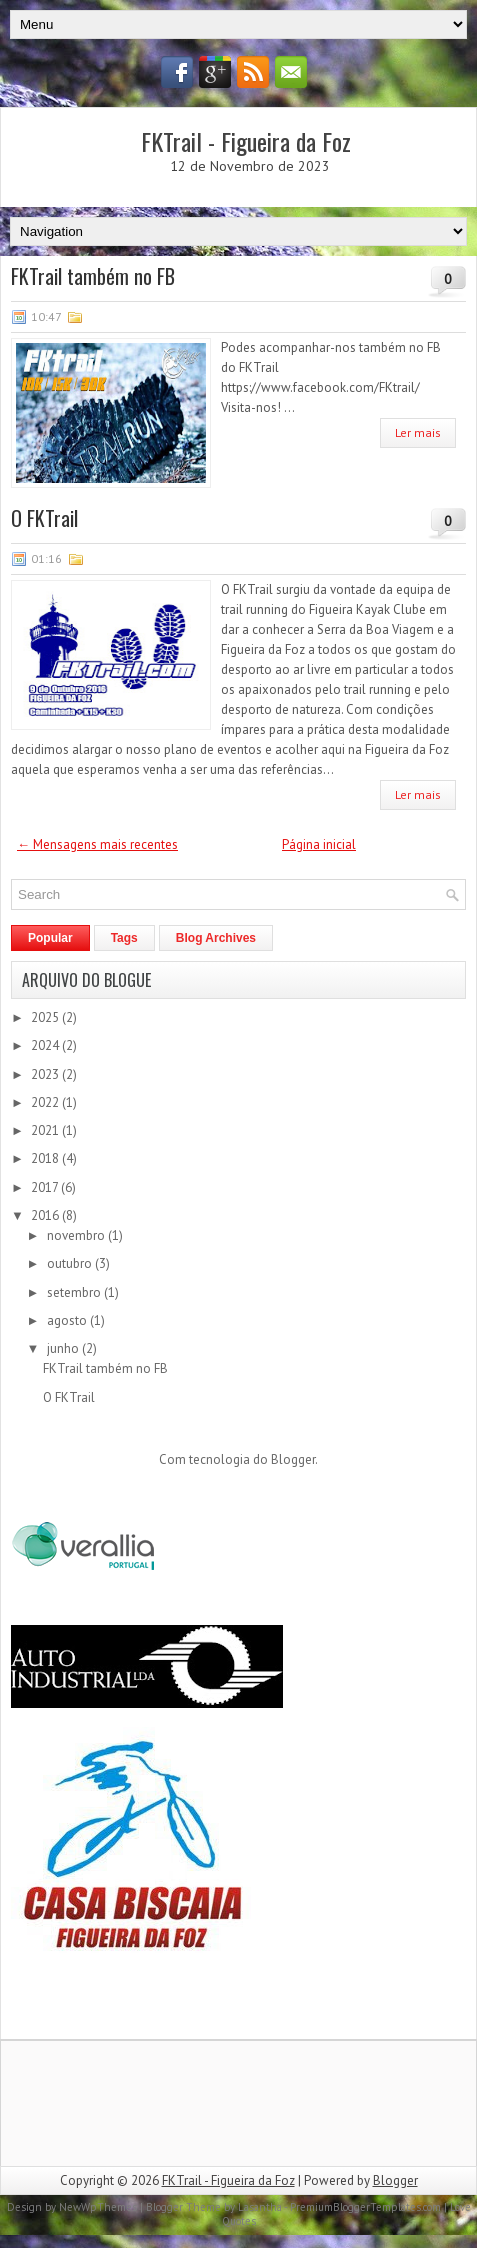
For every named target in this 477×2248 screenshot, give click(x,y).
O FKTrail (44, 518)
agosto (68, 1320)
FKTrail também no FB (93, 276)
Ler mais (418, 432)
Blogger (293, 1459)
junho (64, 1348)
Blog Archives (216, 938)
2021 (46, 1130)
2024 (46, 1045)
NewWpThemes (98, 2207)
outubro (71, 1263)
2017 (46, 1187)
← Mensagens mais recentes (97, 844)
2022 (46, 1102)
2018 (46, 1158)
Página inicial (319, 844)
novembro (77, 1235)
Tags (124, 938)
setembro (75, 1292)
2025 (46, 1017)
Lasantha (260, 2207)
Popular (50, 938)
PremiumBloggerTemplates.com (365, 2207)
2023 (46, 1074)
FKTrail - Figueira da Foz (246, 141)
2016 (46, 1215)
